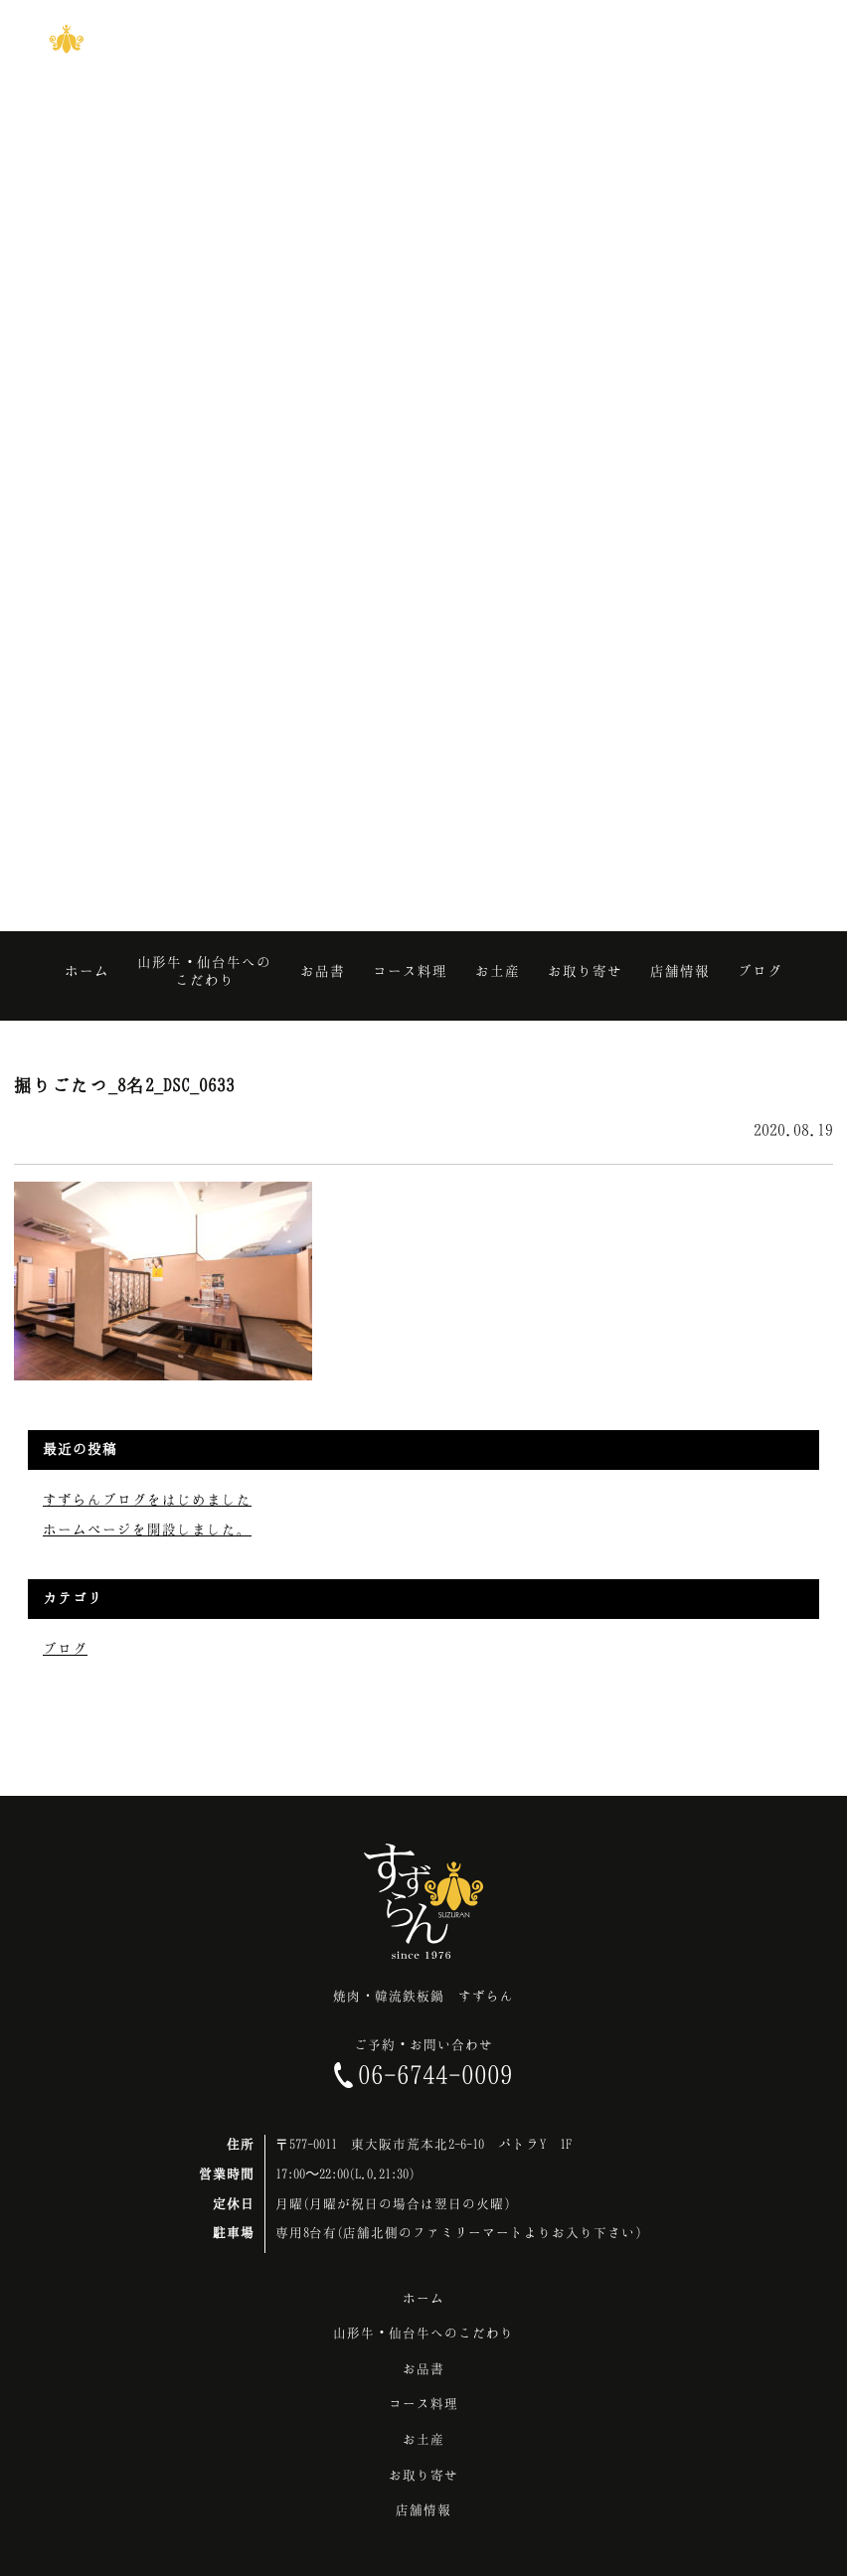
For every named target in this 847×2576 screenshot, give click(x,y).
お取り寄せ (423, 2475)
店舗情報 (423, 2509)
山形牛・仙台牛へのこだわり (423, 2332)
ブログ (65, 1648)
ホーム (423, 2298)
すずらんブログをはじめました (147, 1499)
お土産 (423, 2439)
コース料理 (423, 2403)
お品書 (423, 2368)
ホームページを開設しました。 (147, 1529)
